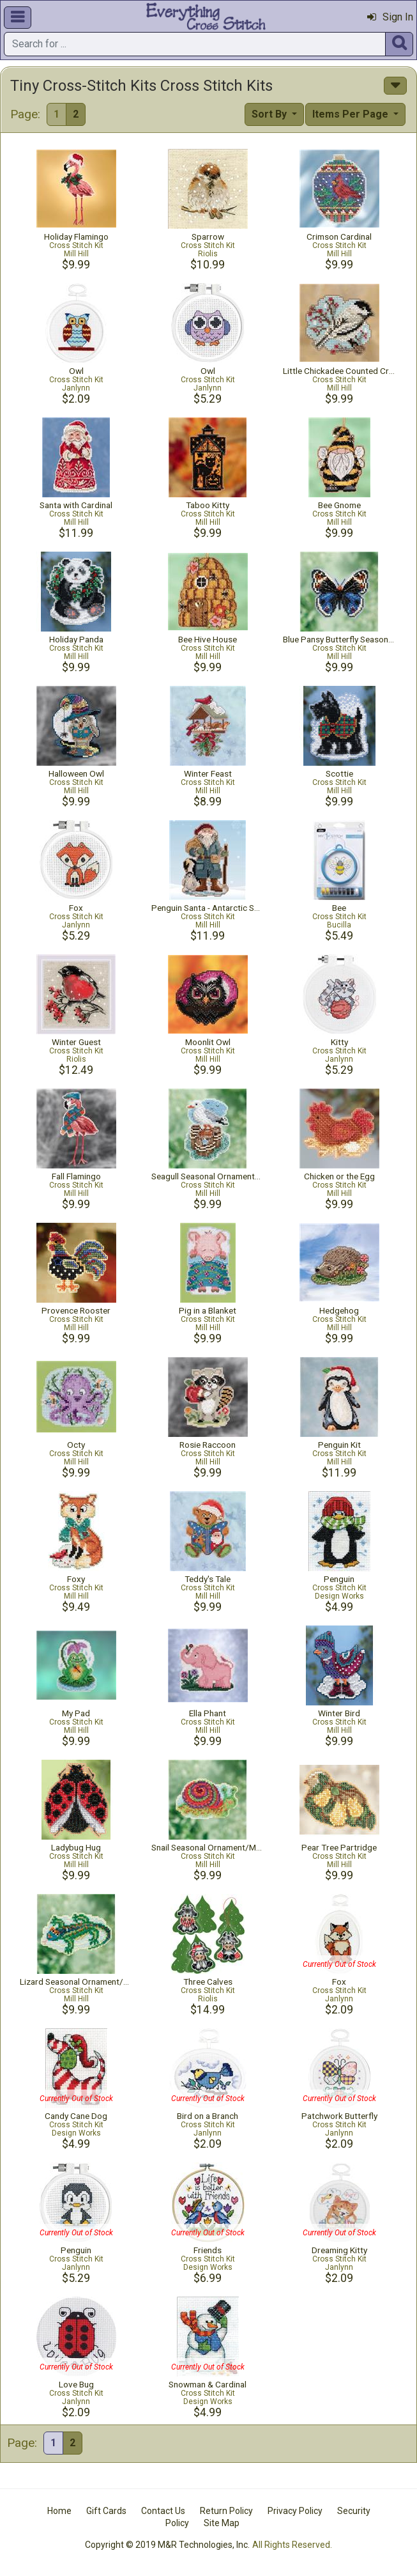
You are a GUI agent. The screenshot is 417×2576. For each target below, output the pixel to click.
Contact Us (163, 2511)
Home (59, 2511)
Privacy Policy (295, 2511)
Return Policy (226, 2511)
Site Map (221, 2523)
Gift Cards (106, 2511)
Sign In (390, 17)
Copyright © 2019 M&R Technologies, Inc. (167, 2545)
